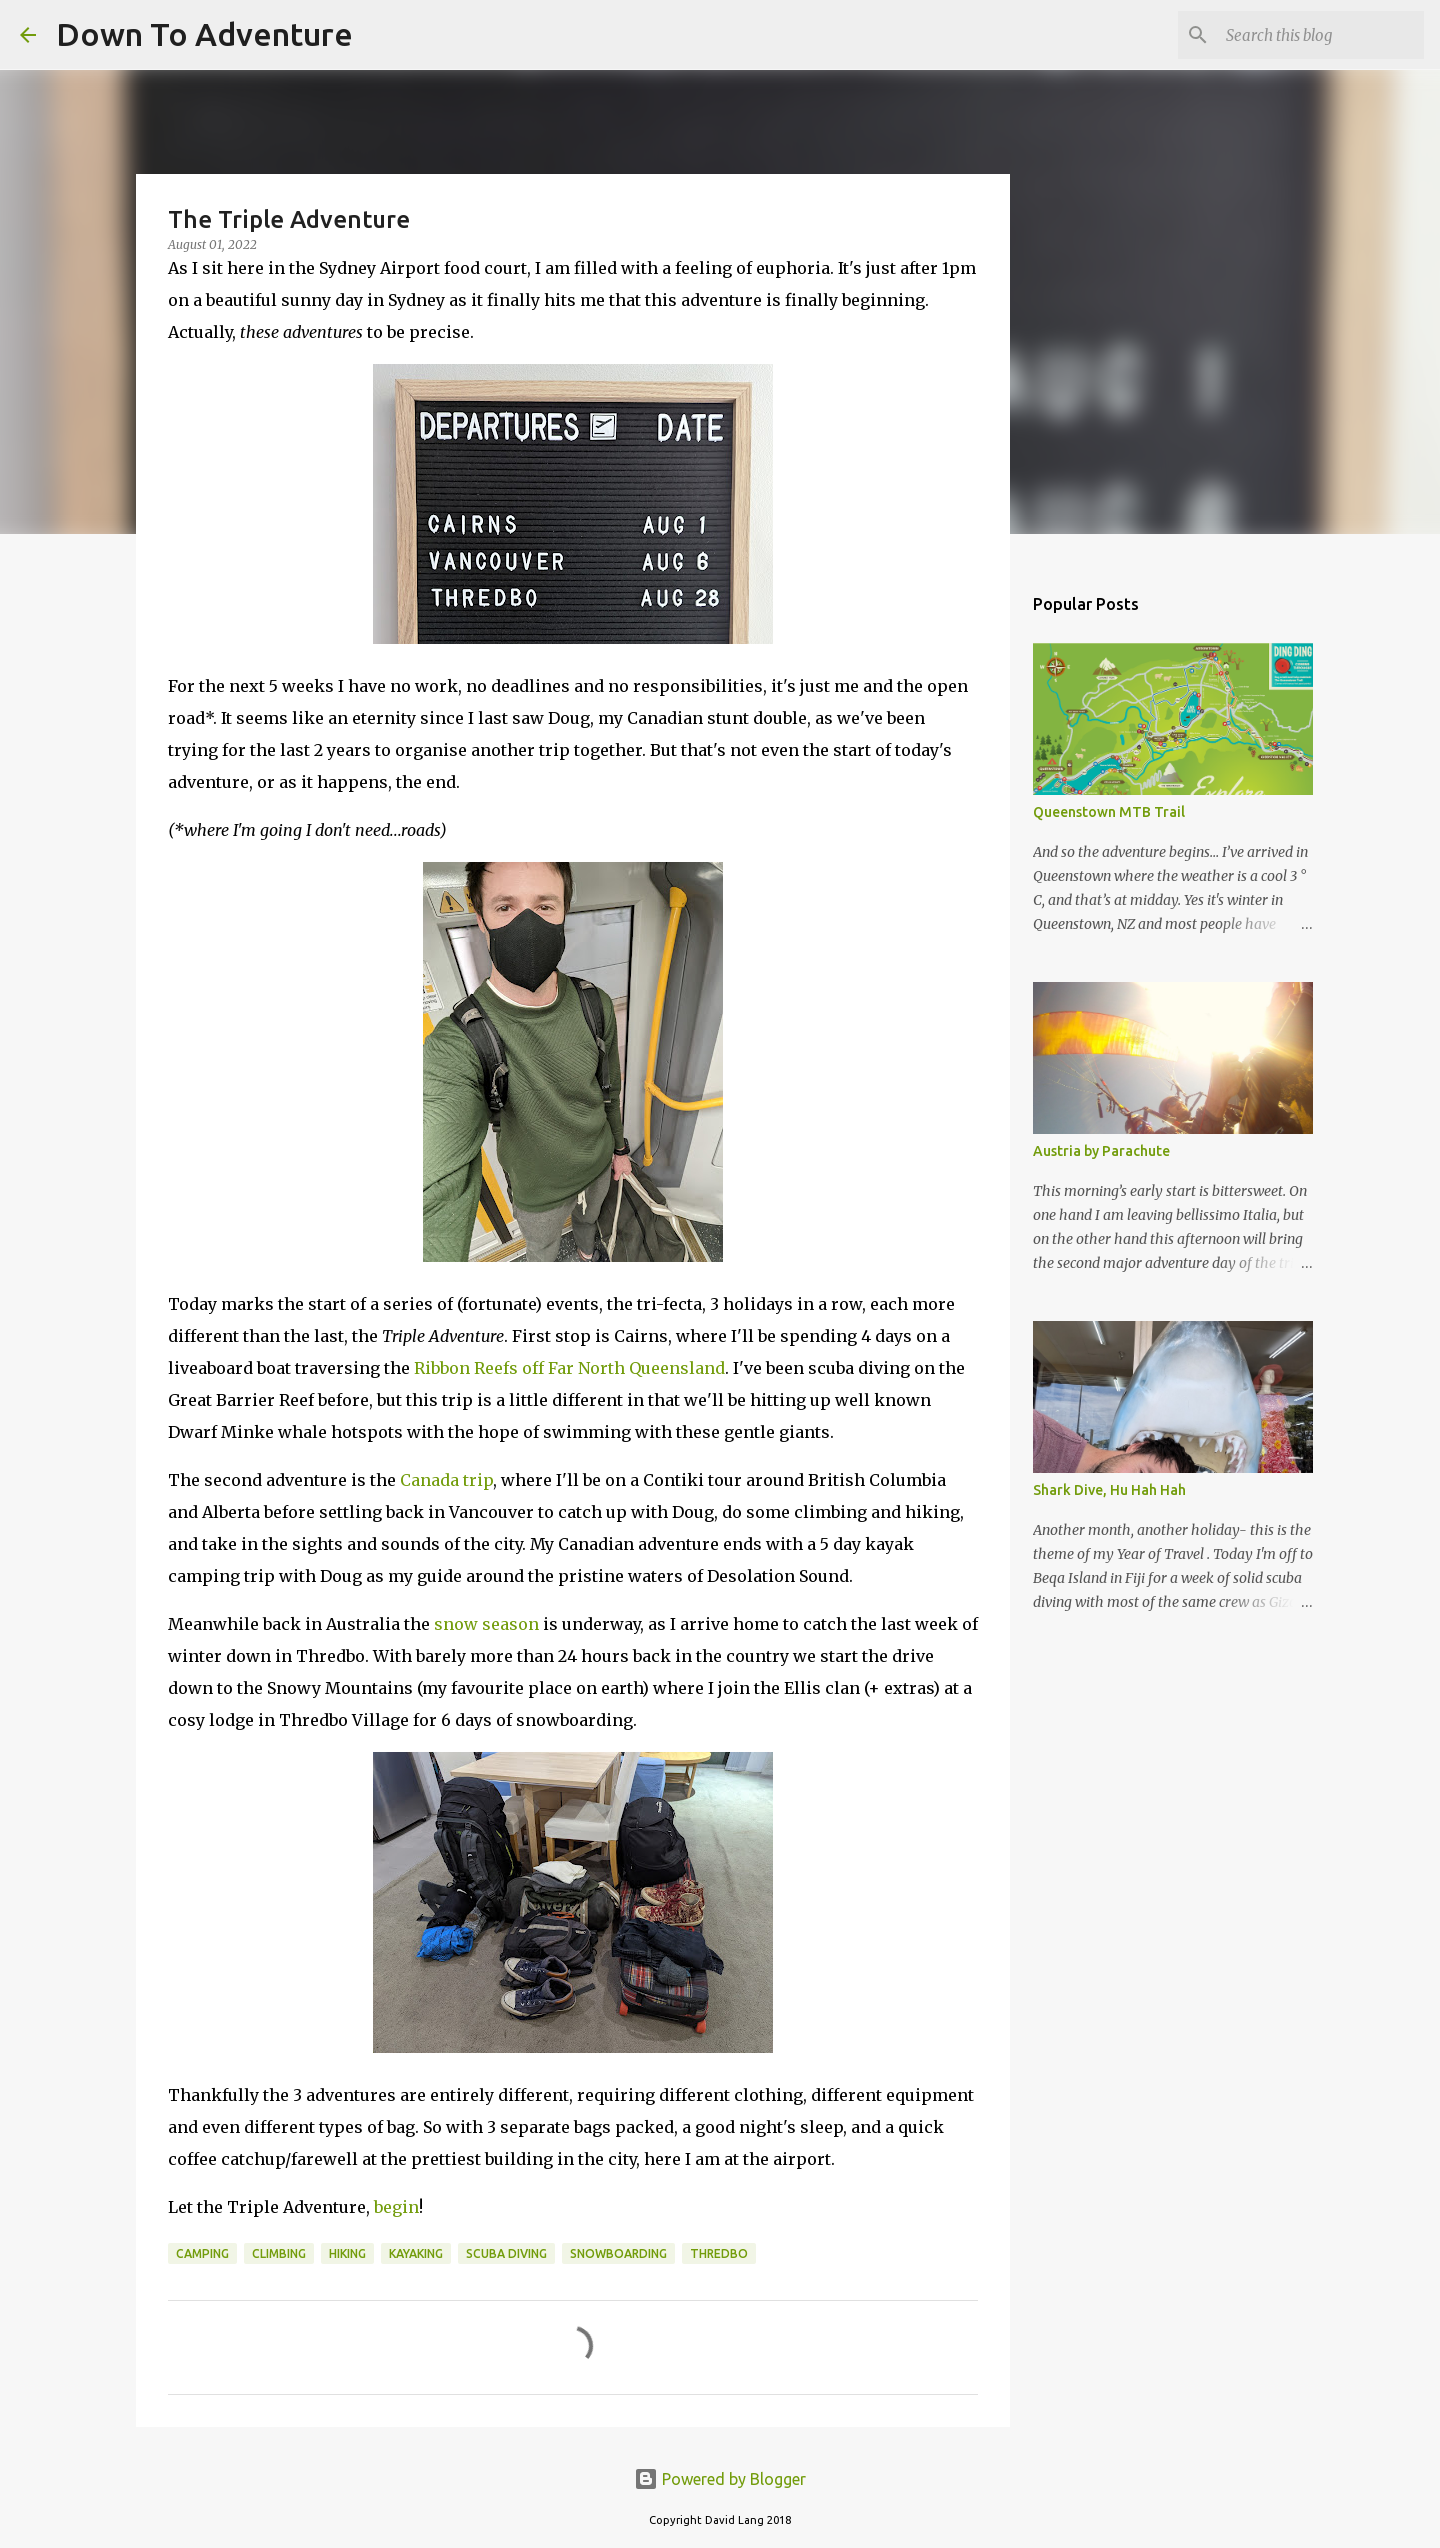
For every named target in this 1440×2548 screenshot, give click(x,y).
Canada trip (446, 1480)
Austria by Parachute (1101, 1151)
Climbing (279, 2253)
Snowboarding (618, 2253)
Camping (202, 2253)
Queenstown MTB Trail (1109, 812)
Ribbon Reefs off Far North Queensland (569, 1368)
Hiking (347, 2253)
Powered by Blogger (720, 2479)
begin (396, 2207)
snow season (486, 1624)
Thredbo (719, 2253)
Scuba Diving (506, 2253)
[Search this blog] (1319, 35)
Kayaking (416, 2253)
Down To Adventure (204, 34)
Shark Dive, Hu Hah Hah (1109, 1490)
